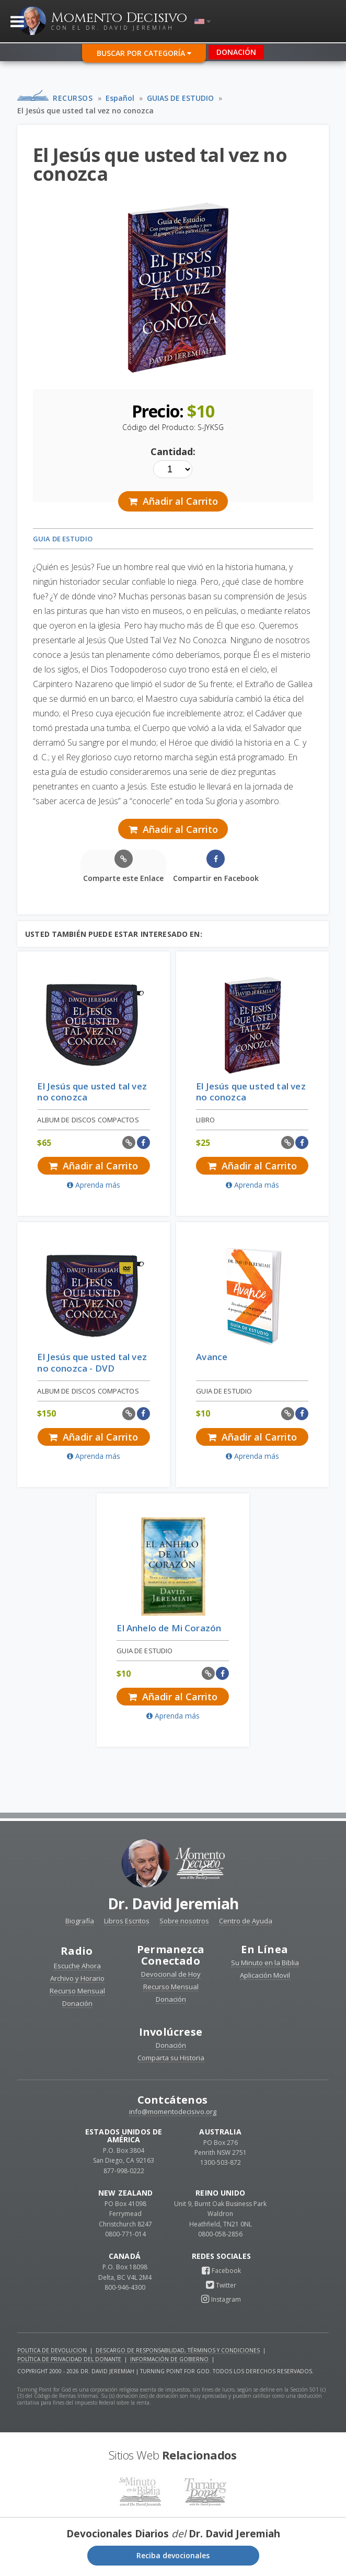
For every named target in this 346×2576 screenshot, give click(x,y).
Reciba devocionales (173, 2555)
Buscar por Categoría (144, 53)
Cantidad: (173, 451)
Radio (77, 1951)
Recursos (73, 98)
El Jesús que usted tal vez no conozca (85, 110)
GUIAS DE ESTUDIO (180, 98)
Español (120, 98)
